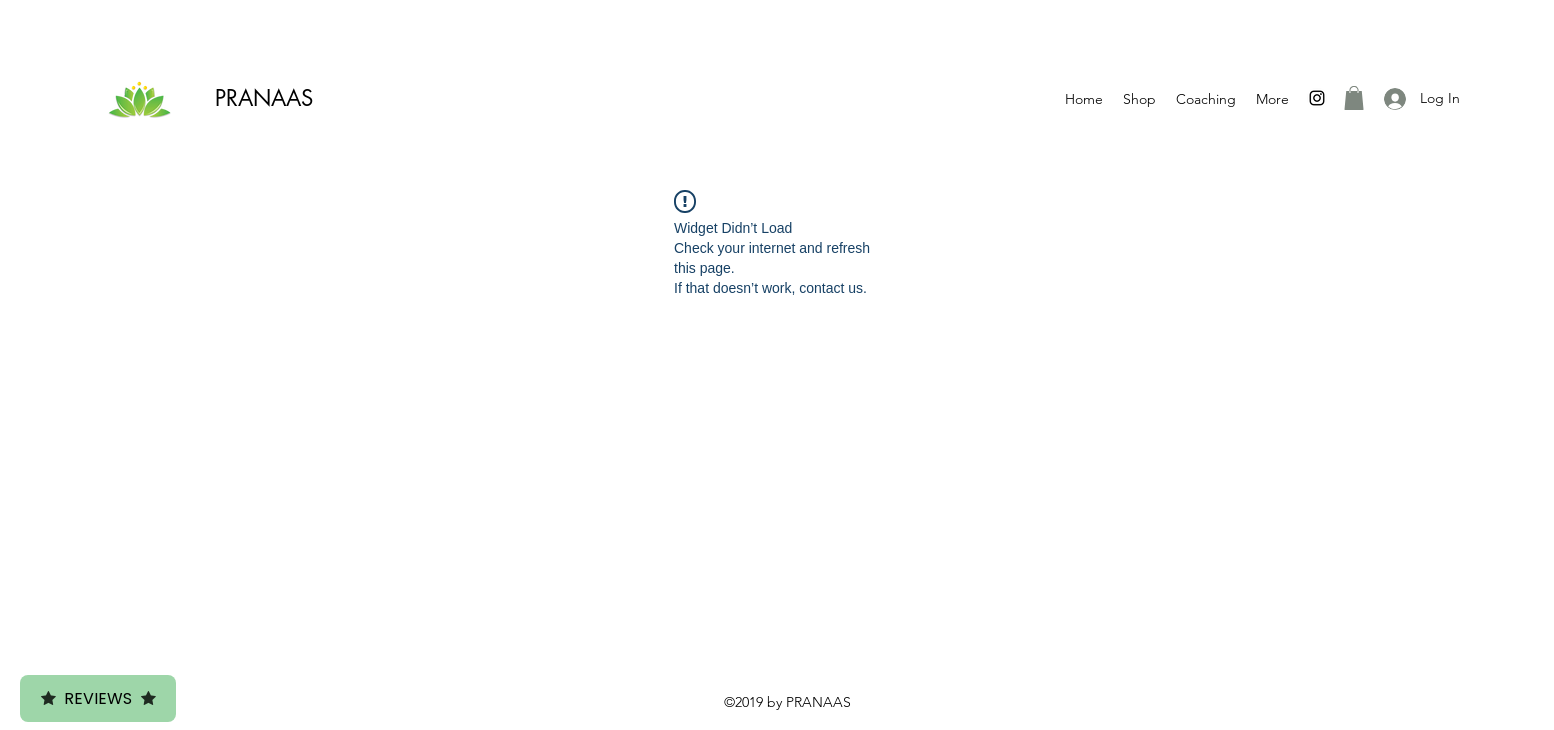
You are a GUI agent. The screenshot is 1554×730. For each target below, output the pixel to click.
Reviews (98, 698)
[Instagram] (1317, 98)
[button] (1354, 98)
